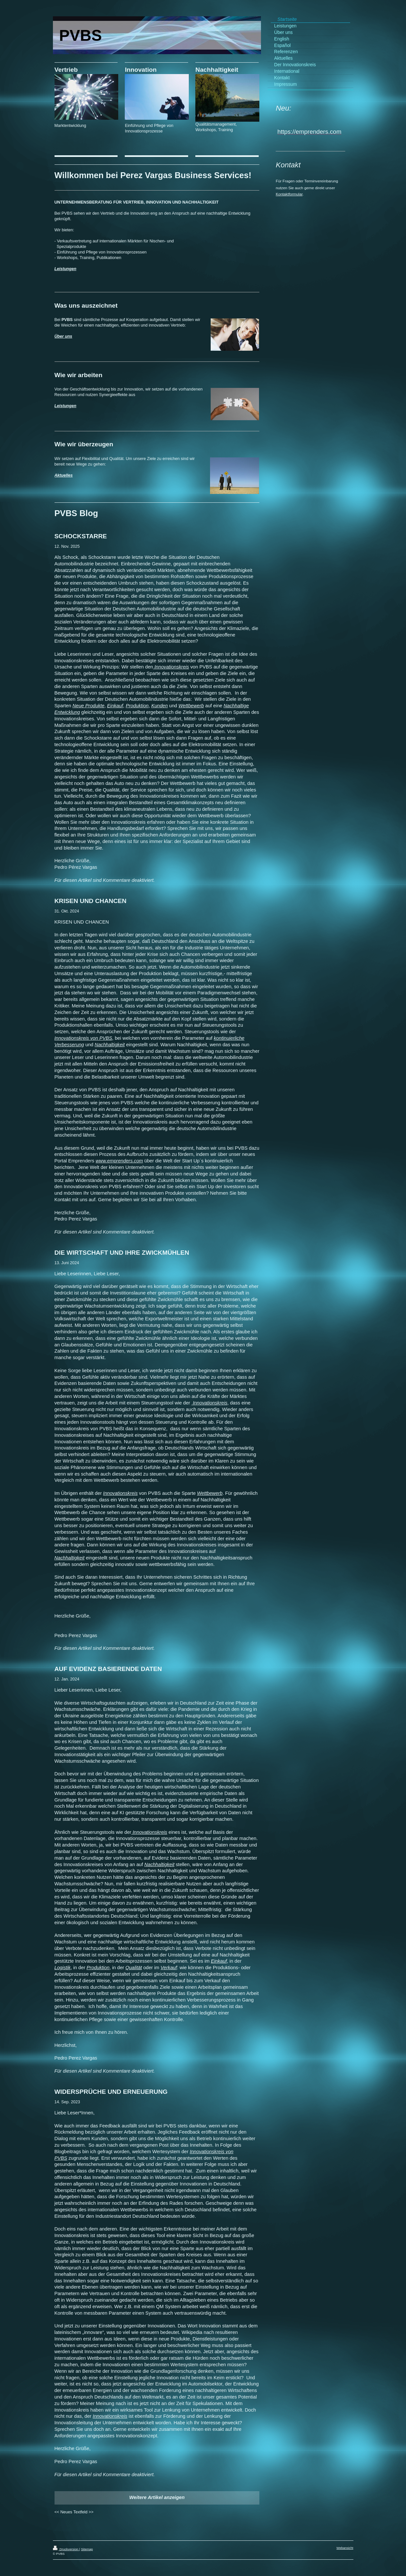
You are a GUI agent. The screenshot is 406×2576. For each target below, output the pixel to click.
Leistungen (65, 269)
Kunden (159, 705)
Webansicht (344, 2548)
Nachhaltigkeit (110, 1044)
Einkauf (115, 705)
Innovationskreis (171, 666)
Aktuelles (64, 475)
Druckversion (66, 2549)
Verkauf (169, 1967)
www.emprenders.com (119, 1160)
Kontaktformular (289, 194)
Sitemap (87, 2549)
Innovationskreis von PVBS (83, 1038)
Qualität (133, 1967)
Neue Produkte (89, 705)
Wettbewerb (191, 705)
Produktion (137, 705)
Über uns (64, 336)
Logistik (63, 1967)
